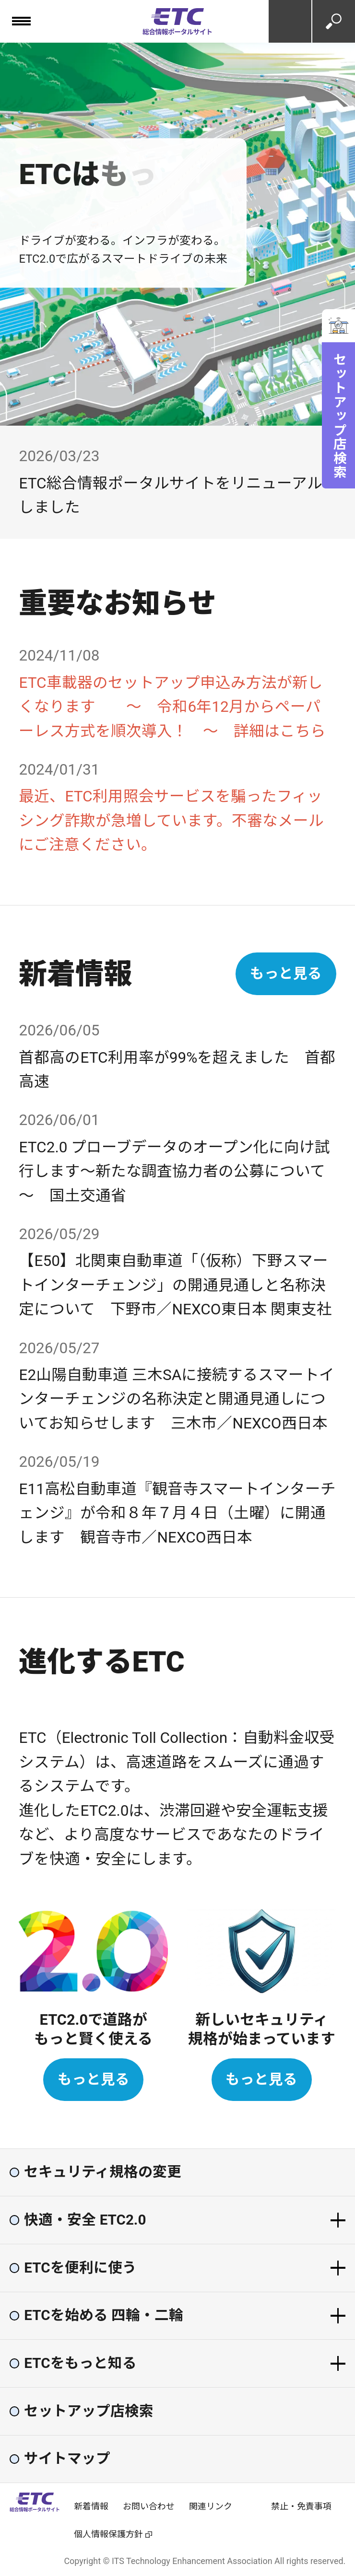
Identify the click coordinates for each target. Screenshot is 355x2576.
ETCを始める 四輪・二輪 (103, 2316)
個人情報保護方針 (108, 2534)
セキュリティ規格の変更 (102, 2172)
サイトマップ (67, 2459)
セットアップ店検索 (339, 415)
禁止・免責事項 (301, 2506)
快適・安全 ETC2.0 (85, 2220)
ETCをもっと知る (80, 2363)
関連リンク (210, 2506)
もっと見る (286, 973)
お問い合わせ (290, 21)
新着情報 (91, 2506)
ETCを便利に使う (80, 2268)
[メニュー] (21, 21)
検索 (333, 21)
